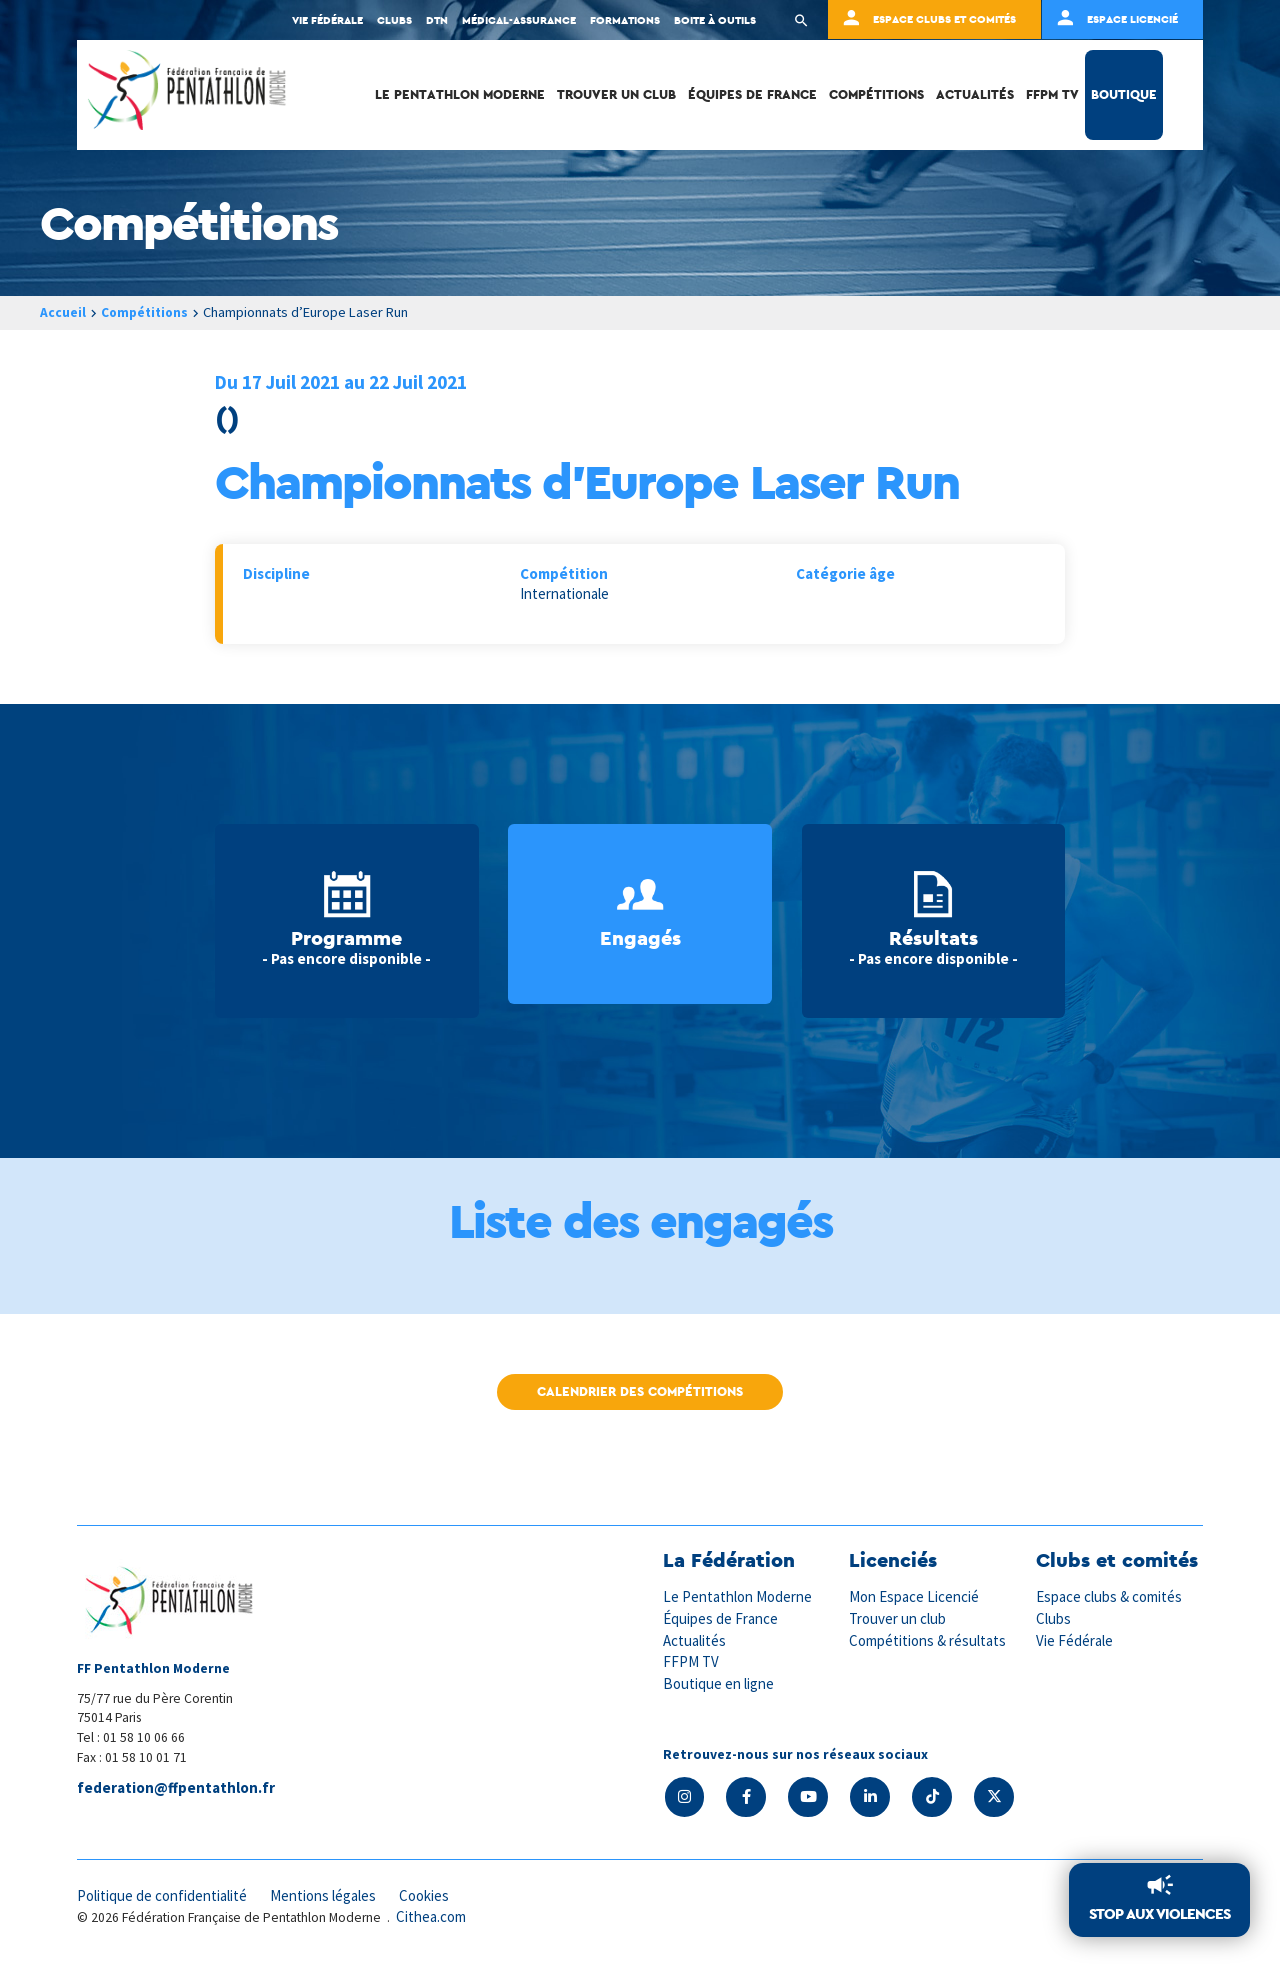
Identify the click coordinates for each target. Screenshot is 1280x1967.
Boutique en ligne (719, 1681)
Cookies (430, 1894)
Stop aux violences (1159, 1914)
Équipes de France (752, 94)
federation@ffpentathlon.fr (176, 1788)
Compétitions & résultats (929, 1638)
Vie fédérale (327, 19)
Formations (625, 19)
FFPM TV (1052, 94)
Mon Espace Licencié (915, 1596)
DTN (437, 19)
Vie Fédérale (1075, 1638)
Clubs (394, 19)
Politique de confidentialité (163, 1894)
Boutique (1124, 94)
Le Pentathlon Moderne (460, 94)
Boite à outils (715, 19)
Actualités (975, 94)
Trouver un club (616, 94)
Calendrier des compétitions (640, 1391)
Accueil (63, 312)
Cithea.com (432, 1915)
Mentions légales (327, 1894)
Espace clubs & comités (1110, 1596)
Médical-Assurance (519, 19)
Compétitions (876, 94)
